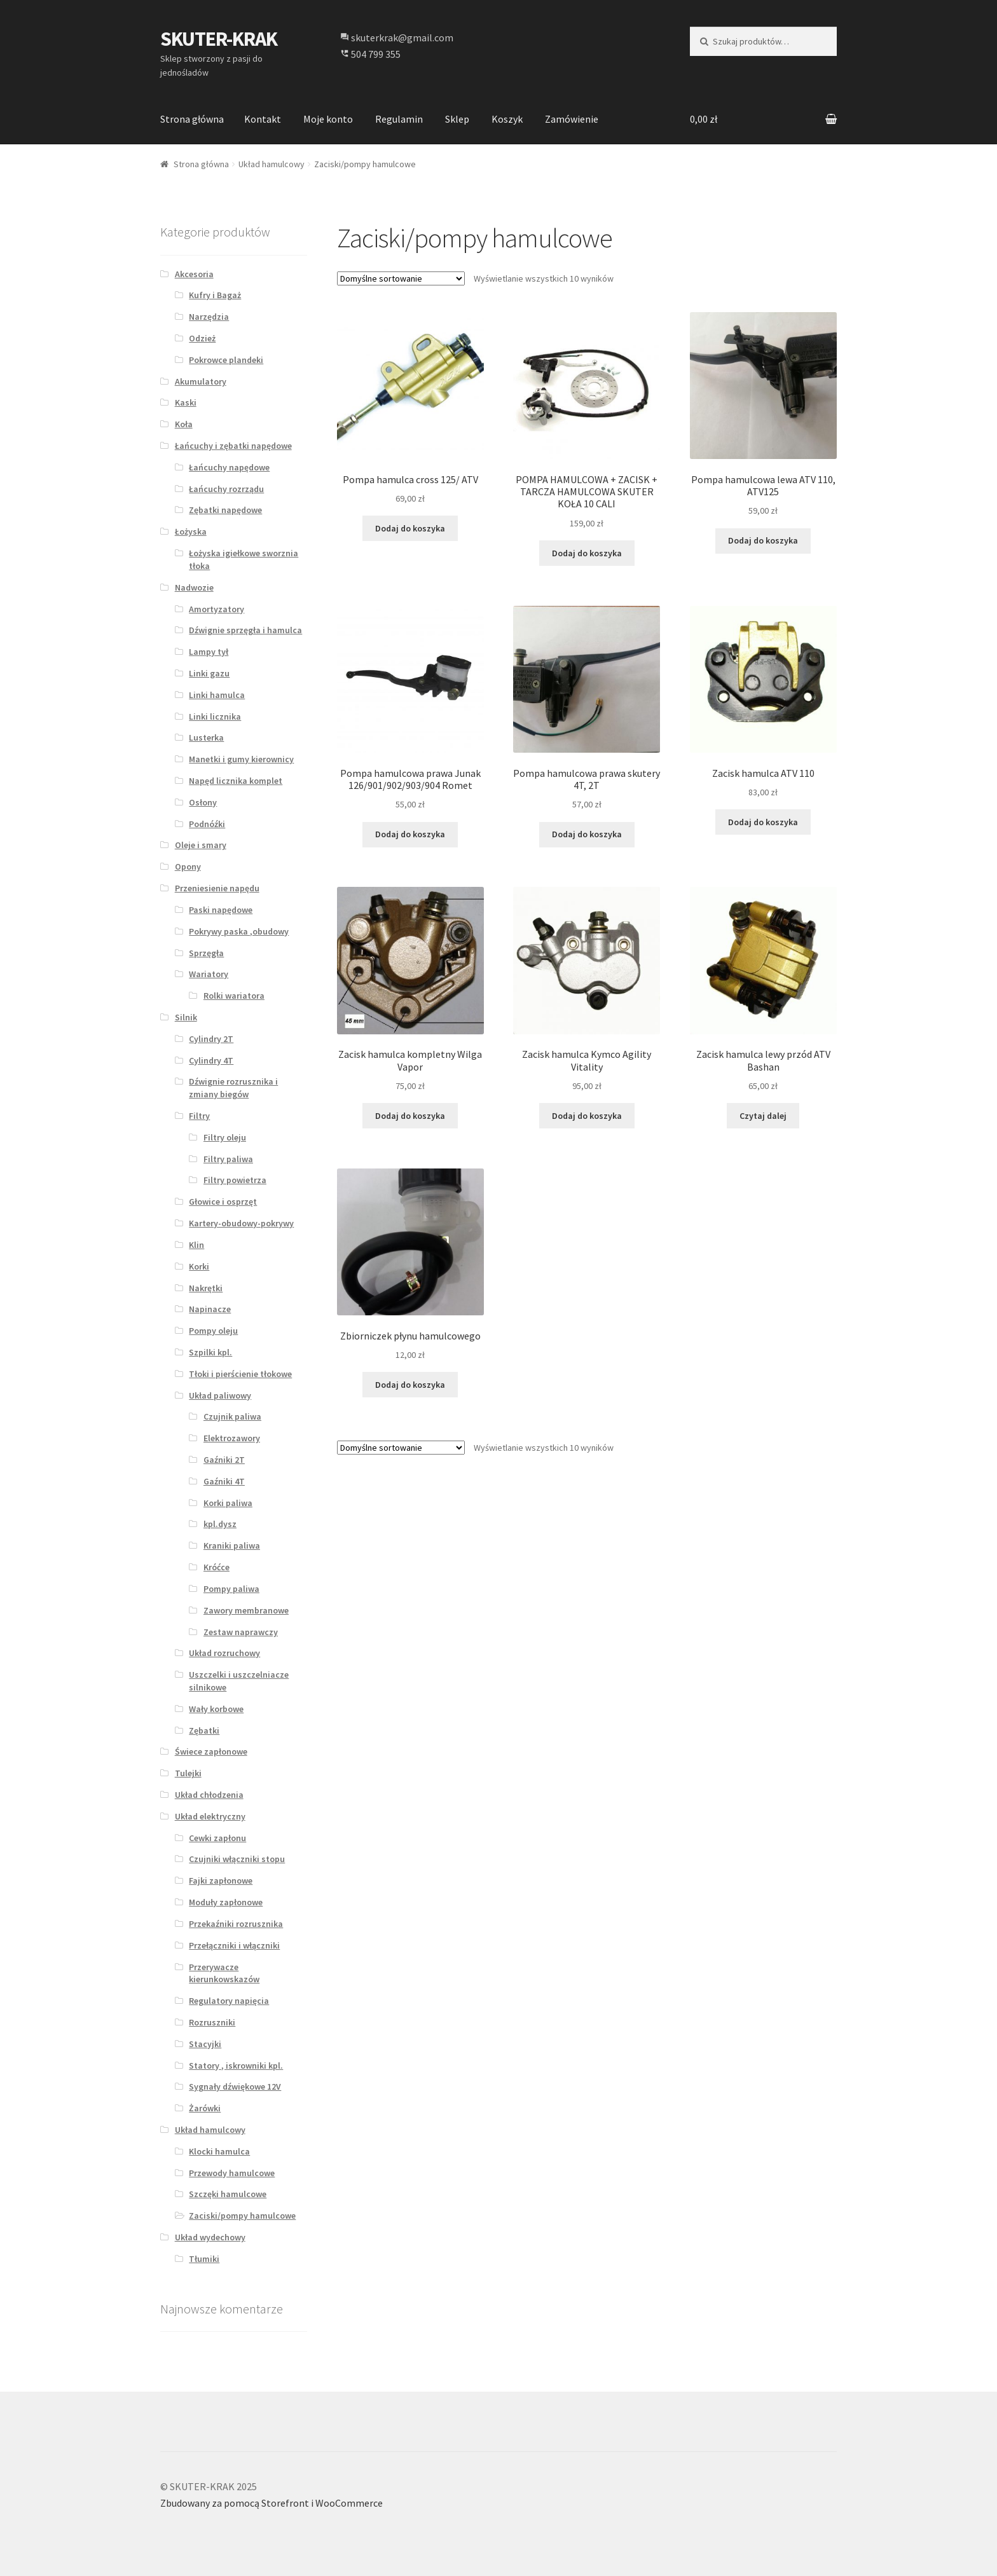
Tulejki (188, 1773)
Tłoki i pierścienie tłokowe (240, 1374)
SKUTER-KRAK (218, 38)
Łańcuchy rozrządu (226, 489)
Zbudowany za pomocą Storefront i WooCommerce (271, 2503)
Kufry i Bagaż (215, 295)
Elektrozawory (231, 1438)
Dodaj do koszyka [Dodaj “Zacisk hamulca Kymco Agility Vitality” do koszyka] (587, 1115)
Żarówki (205, 2108)
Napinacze (210, 1309)
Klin (196, 1244)
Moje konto (328, 119)
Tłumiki (204, 2258)
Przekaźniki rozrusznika (236, 1923)
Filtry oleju (224, 1137)
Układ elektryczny (210, 1816)
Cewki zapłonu (217, 1838)
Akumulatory (200, 381)
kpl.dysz (220, 1524)
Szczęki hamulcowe (227, 2194)
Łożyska (191, 531)
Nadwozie (194, 587)
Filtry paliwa (228, 1159)
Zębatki (204, 1730)
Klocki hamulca (219, 2151)
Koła (184, 424)
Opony (188, 866)
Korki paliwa (227, 1503)
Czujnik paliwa (232, 1416)
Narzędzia (209, 316)
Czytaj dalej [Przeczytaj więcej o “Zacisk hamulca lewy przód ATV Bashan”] (763, 1115)
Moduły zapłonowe (226, 1902)
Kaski (185, 402)
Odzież (202, 338)
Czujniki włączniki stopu (237, 1859)
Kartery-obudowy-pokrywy (241, 1223)
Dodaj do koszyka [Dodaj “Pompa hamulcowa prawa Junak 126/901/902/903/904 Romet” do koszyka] (410, 834)
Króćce (216, 1567)
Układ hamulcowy (271, 164)
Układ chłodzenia (209, 1794)
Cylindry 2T (211, 1039)
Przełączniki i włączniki (234, 1945)
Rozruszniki (212, 2022)
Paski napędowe (220, 909)
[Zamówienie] (401, 278)
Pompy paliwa (231, 1588)
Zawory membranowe (246, 1610)
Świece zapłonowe (211, 1751)
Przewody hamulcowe (232, 2173)
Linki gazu (209, 673)
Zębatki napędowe (225, 510)
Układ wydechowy (210, 2237)
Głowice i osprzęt (223, 1201)
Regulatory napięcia (229, 2000)
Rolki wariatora (234, 995)
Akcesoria (194, 274)
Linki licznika (215, 716)
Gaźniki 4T (224, 1481)
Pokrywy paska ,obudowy (239, 931)
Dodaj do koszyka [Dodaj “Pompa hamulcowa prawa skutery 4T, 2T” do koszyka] (587, 834)
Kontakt (262, 119)
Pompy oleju (213, 1330)
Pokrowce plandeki (226, 360)
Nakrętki (206, 1288)
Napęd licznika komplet (235, 780)
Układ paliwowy (220, 1395)
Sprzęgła (206, 953)
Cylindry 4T (211, 1060)
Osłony (203, 802)
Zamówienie (571, 119)
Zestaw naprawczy (240, 1632)
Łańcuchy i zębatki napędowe (233, 445)
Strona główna (192, 119)
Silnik (186, 1017)
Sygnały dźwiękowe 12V (235, 2086)
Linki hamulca (217, 695)
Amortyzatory (216, 609)
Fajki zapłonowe (220, 1880)
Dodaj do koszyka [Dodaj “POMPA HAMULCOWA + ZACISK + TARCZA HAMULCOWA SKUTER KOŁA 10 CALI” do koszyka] (587, 553)
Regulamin (399, 119)
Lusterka (206, 737)
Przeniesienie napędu (217, 888)
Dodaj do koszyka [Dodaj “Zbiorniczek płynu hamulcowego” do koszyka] (410, 1384)
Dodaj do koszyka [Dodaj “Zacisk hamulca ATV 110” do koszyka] (763, 822)
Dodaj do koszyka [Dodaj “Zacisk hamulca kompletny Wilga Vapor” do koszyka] (410, 1115)
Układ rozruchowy (224, 1653)
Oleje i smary (200, 845)
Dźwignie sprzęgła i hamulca (245, 630)
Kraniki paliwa (231, 1545)
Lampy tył (208, 651)
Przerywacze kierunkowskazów (224, 1973)
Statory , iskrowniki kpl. (236, 2065)
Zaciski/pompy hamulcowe (242, 2215)
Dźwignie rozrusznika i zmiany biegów (233, 1088)
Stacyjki (205, 2044)
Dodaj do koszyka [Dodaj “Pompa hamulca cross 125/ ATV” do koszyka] (410, 528)
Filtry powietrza (234, 1180)
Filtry (199, 1115)
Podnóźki (207, 824)
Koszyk (507, 119)
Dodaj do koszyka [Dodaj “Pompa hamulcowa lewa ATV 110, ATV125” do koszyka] (763, 540)
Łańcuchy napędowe (229, 467)
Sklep (457, 119)
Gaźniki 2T (224, 1459)
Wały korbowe (216, 1709)
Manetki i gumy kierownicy (241, 759)
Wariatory (208, 974)
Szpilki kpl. (210, 1352)
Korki (199, 1266)
